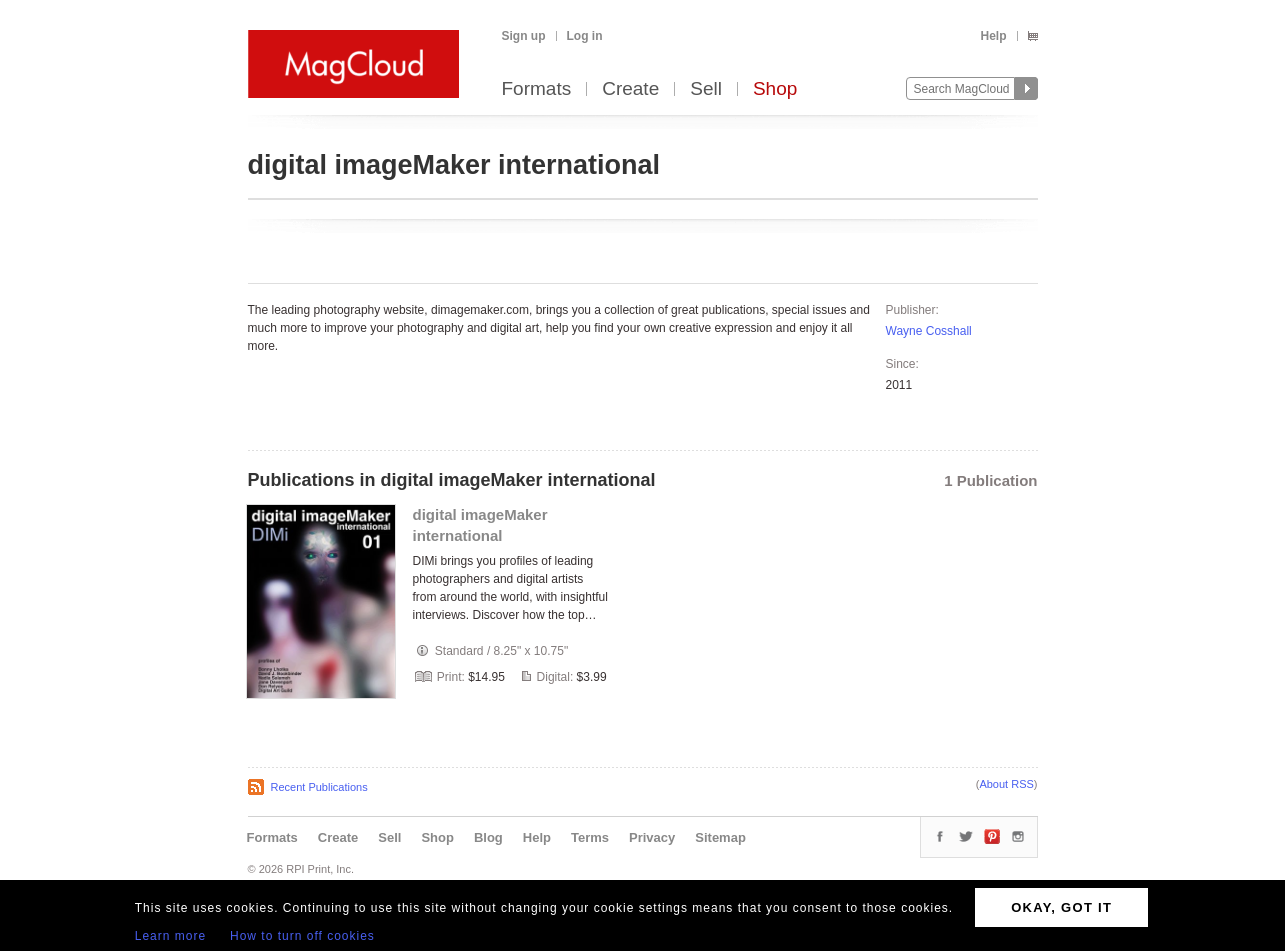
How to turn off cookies (302, 936)
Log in (585, 36)
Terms (590, 837)
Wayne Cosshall (929, 331)
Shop (775, 89)
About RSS (1006, 784)
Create (630, 89)
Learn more (170, 936)
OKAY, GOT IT (1061, 907)
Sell (706, 89)
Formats (537, 89)
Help (993, 36)
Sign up (524, 36)
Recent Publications (319, 787)
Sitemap (720, 837)
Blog (488, 837)
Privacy (652, 837)
